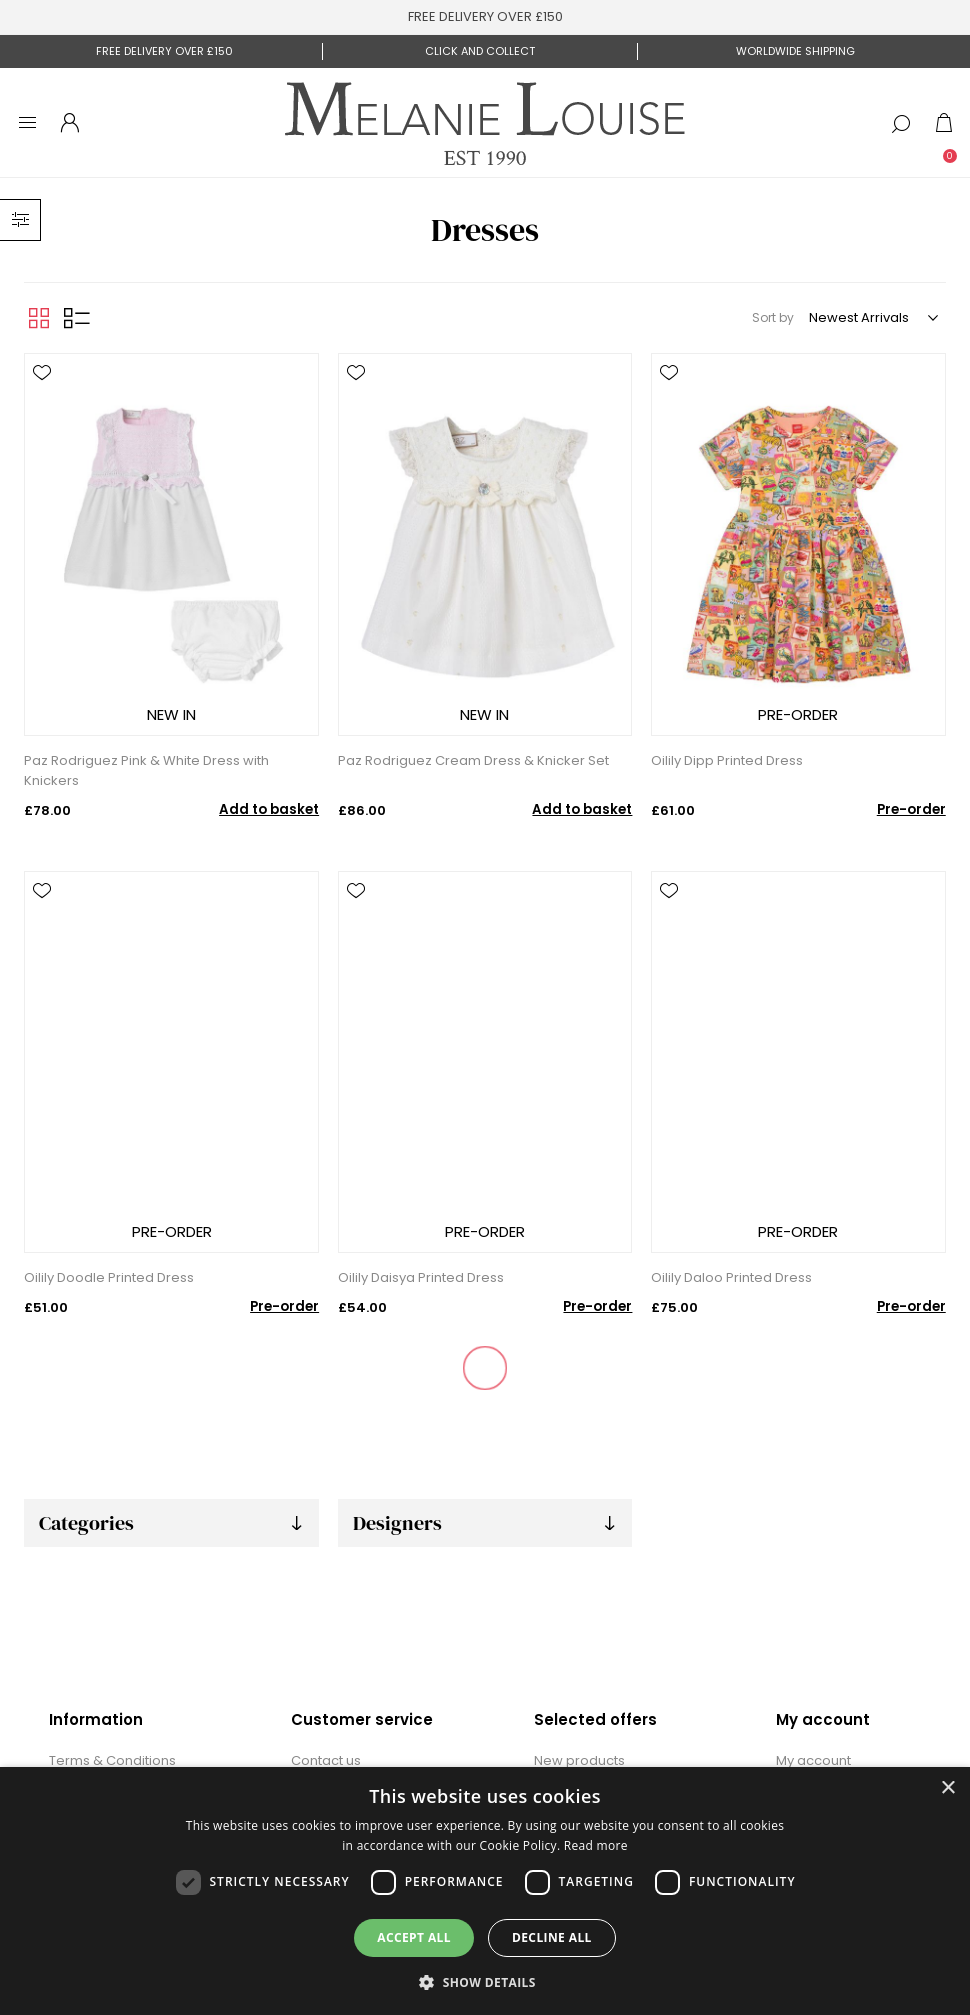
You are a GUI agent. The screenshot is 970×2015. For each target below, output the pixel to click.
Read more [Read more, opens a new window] (596, 1845)
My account (813, 1760)
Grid (39, 318)
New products (579, 1760)
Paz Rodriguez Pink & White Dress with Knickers (146, 770)
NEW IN (171, 714)
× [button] (947, 1788)
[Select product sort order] (872, 318)
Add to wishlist (42, 373)
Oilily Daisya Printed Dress (421, 1277)
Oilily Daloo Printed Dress (731, 1277)
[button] (485, 1981)
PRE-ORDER (798, 714)
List (77, 318)
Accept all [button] (414, 1937)
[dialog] (485, 1891)
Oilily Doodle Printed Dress (109, 1277)
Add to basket (269, 809)
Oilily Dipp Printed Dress (727, 760)
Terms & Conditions (112, 1760)
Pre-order (911, 809)
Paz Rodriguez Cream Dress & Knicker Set (473, 760)
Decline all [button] (552, 1937)
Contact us (326, 1760)
